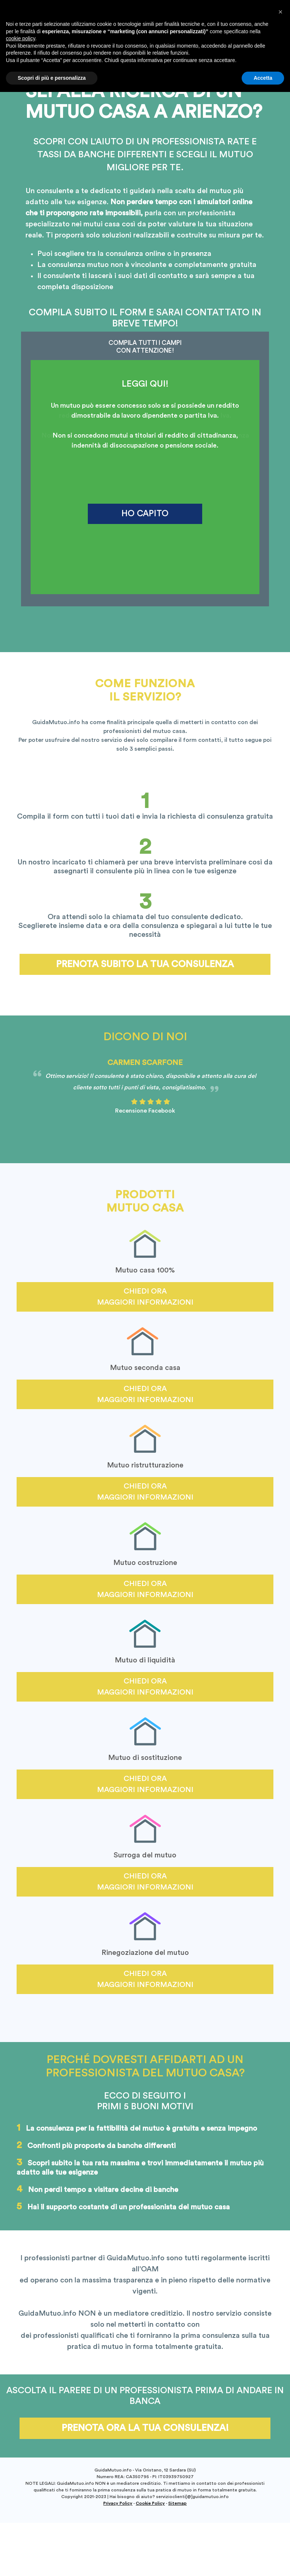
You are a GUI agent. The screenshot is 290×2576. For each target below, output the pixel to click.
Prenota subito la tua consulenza (145, 964)
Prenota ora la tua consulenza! (145, 2428)
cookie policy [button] (20, 2522)
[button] (280, 2496)
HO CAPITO (145, 513)
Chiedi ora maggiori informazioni (145, 1297)
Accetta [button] (262, 2562)
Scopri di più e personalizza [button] (52, 2562)
